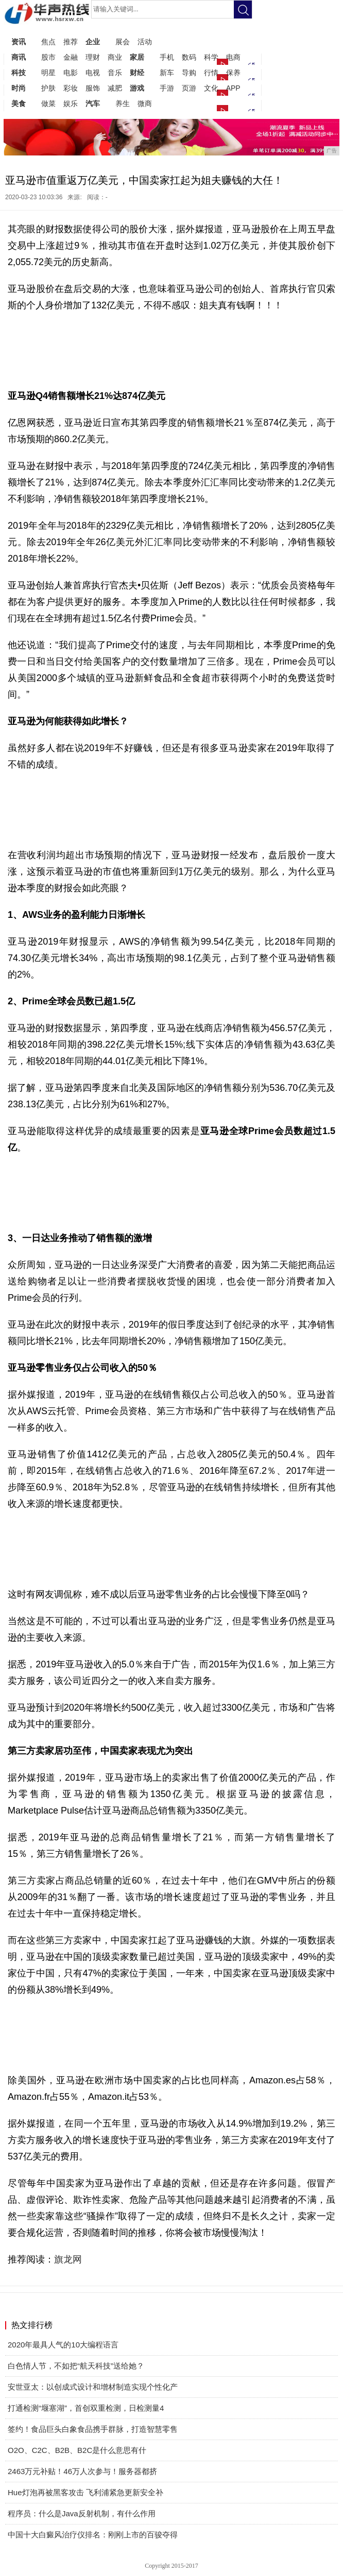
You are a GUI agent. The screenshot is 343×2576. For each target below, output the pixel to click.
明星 (48, 72)
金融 (70, 57)
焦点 (48, 42)
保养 (233, 72)
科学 (211, 57)
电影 (70, 72)
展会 (122, 42)
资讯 (18, 42)
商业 (115, 57)
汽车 (92, 103)
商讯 (18, 57)
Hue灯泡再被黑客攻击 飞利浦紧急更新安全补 (85, 2492)
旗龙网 (68, 2259)
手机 (167, 57)
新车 (167, 72)
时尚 (18, 88)
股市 (48, 57)
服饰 (92, 88)
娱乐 (70, 103)
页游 (189, 88)
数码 (189, 57)
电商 (233, 57)
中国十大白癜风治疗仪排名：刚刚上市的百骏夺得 (93, 2534)
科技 (18, 72)
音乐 (115, 72)
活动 (145, 42)
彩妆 (70, 88)
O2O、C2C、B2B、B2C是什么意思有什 (77, 2450)
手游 (167, 88)
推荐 (70, 42)
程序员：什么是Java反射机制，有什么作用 (82, 2513)
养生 (122, 103)
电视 (92, 72)
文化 (211, 88)
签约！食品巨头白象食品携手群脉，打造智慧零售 (93, 2429)
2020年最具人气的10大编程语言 (63, 2344)
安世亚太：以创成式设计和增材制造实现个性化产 (93, 2386)
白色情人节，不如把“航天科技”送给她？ (76, 2365)
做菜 (48, 103)
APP (233, 88)
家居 (137, 57)
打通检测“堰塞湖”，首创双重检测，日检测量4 (86, 2408)
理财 (92, 57)
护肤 (48, 88)
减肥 (115, 88)
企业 (92, 42)
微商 (145, 103)
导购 (189, 72)
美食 (18, 103)
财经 (137, 72)
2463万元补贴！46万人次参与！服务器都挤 (82, 2471)
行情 (211, 72)
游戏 (137, 88)
